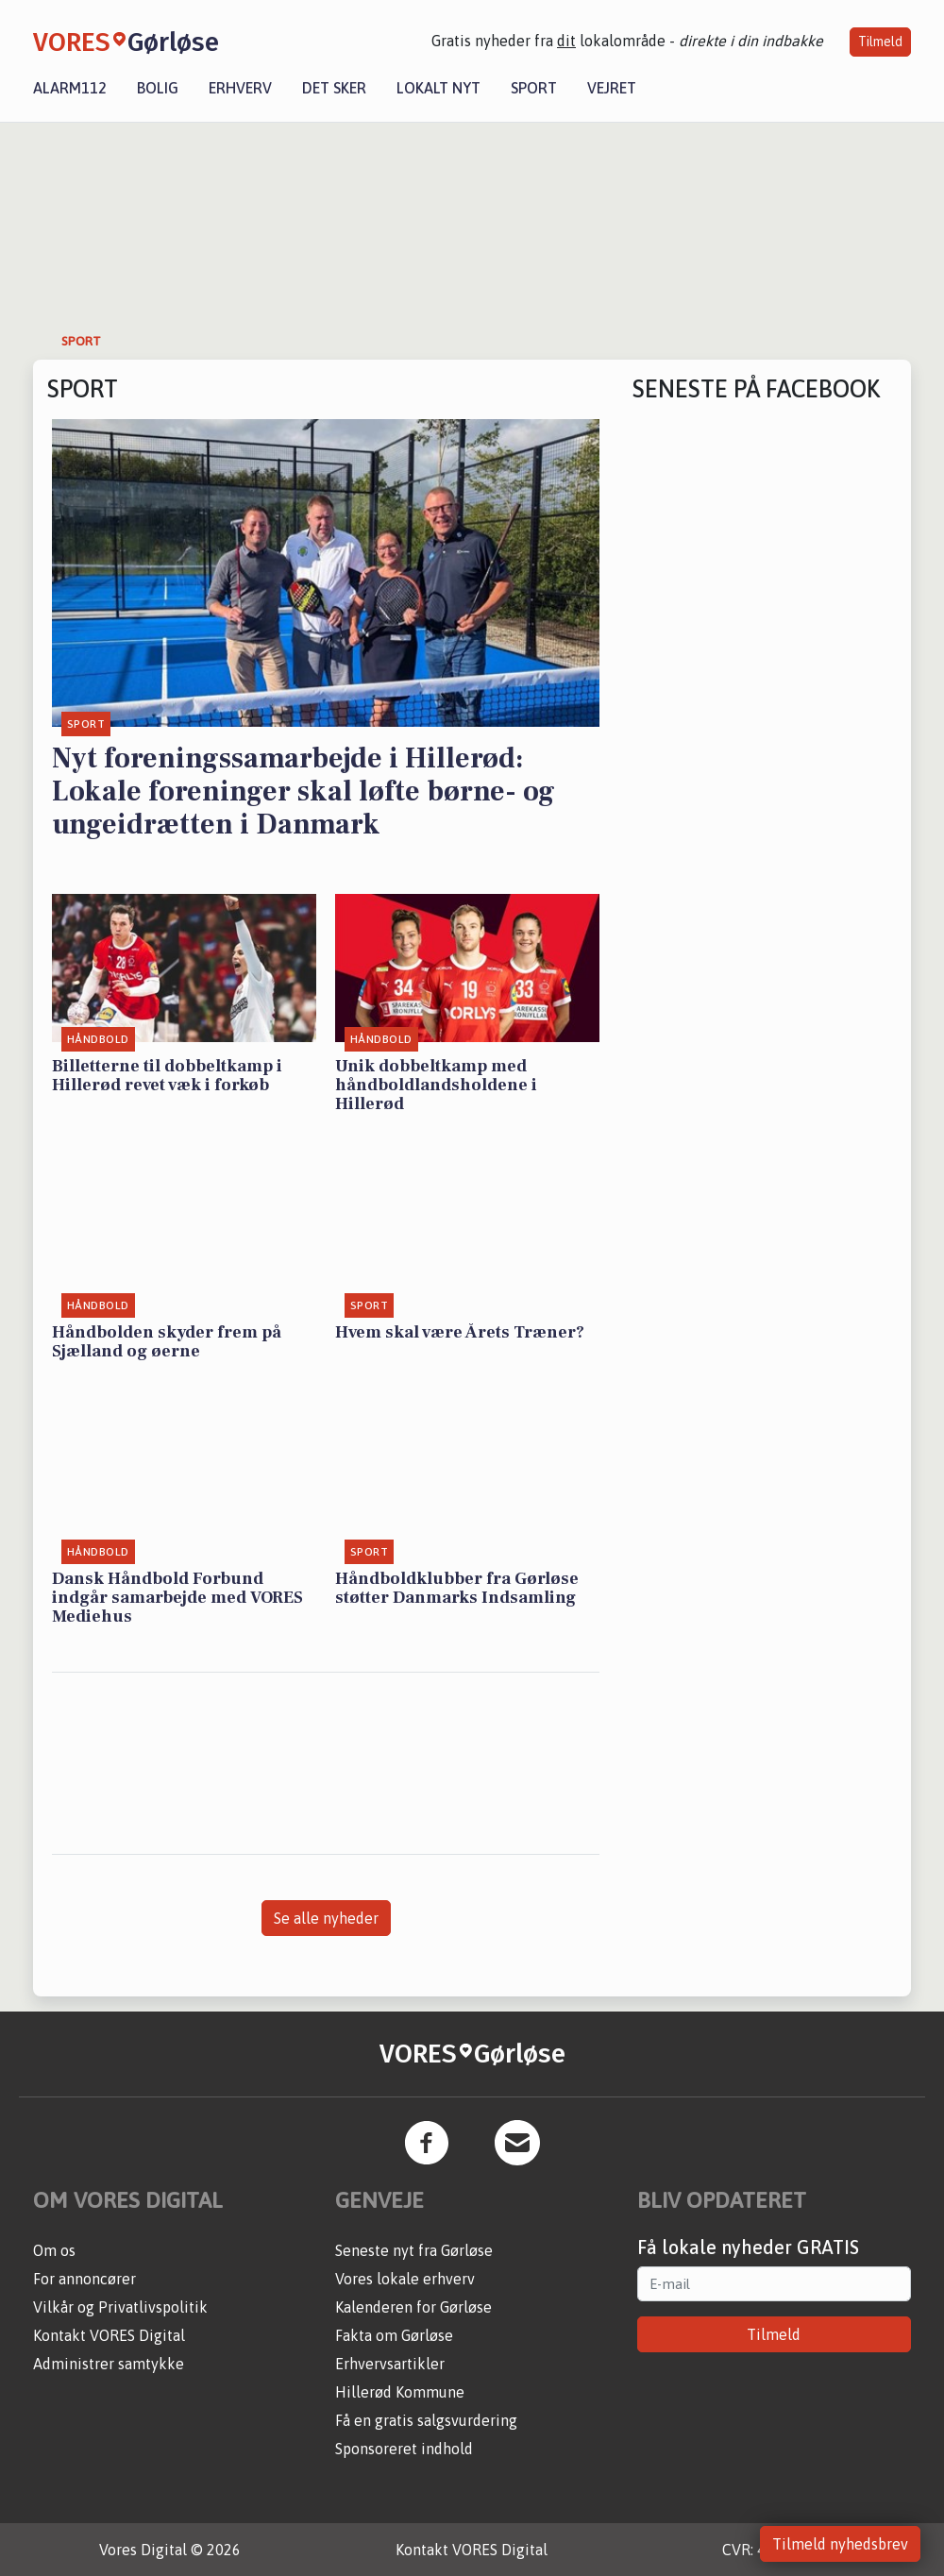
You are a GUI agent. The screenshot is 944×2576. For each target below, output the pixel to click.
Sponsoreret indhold (404, 2448)
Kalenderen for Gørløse (413, 2306)
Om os (54, 2250)
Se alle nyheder (326, 1918)
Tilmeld (880, 41)
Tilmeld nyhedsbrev (840, 2543)
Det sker (334, 87)
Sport (534, 87)
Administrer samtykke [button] (108, 2363)
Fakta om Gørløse (394, 2335)
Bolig (157, 87)
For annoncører (84, 2278)
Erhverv (240, 87)
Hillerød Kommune (399, 2391)
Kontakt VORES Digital (109, 2335)
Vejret (611, 87)
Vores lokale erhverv (405, 2278)
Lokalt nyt (438, 87)
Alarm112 (70, 87)
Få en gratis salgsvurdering (426, 2420)
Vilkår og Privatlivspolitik (120, 2306)
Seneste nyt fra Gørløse (414, 2250)
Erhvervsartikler (390, 2363)
